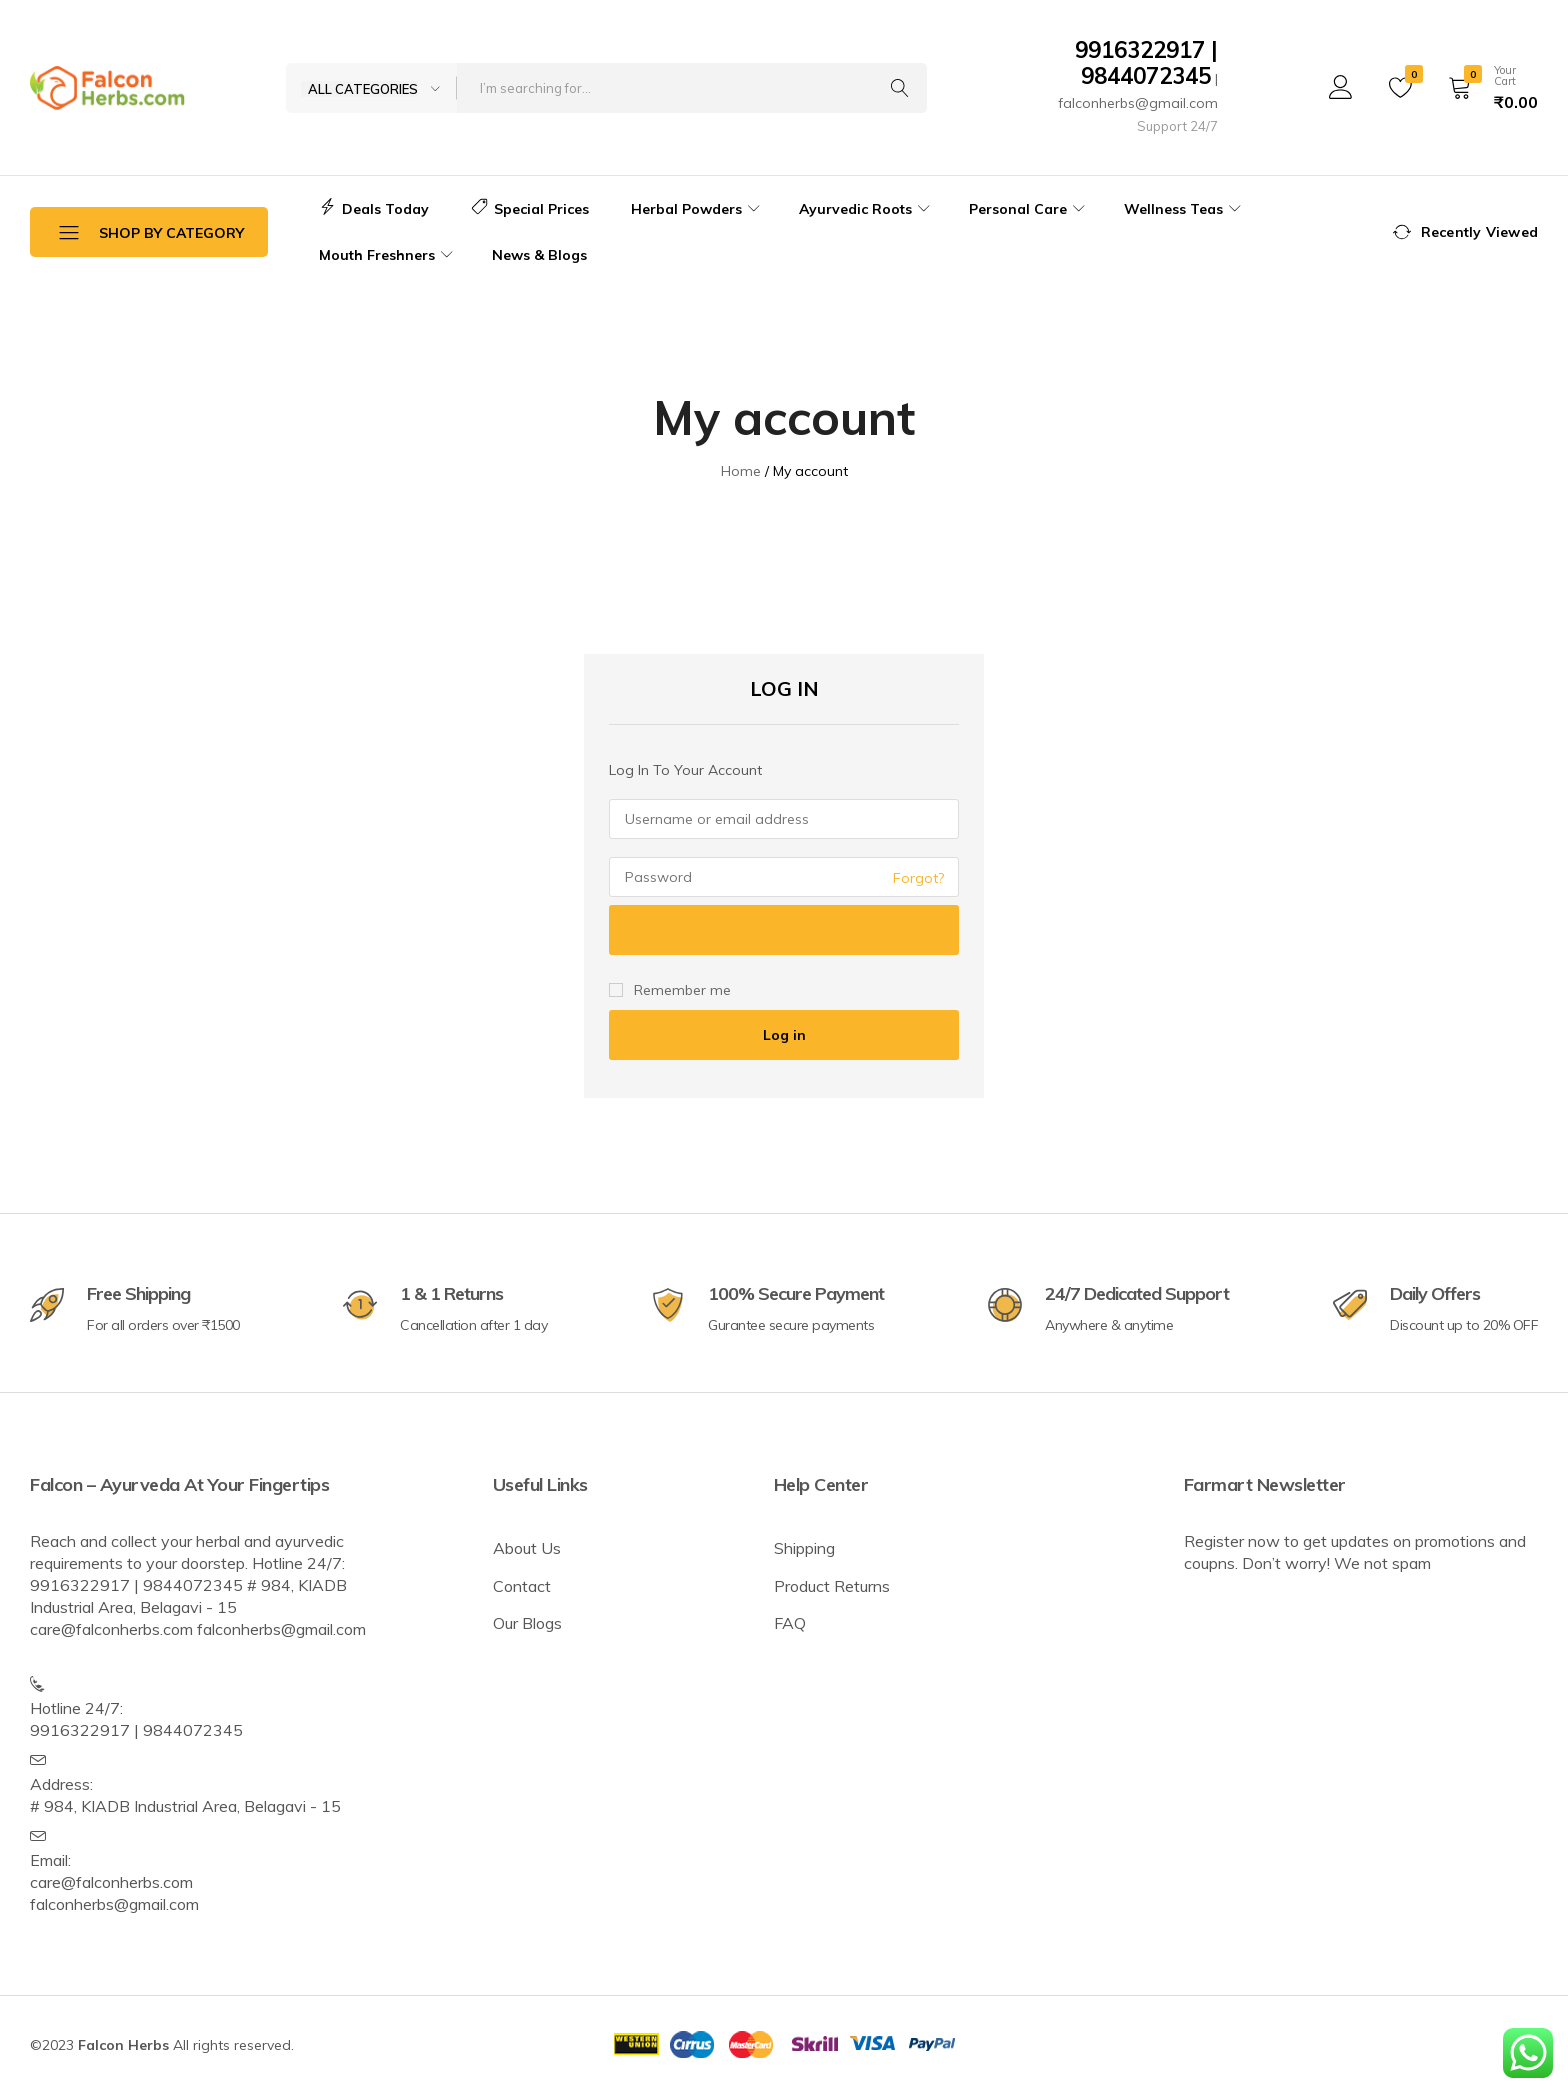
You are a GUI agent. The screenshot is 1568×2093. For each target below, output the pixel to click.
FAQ (790, 1623)
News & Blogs (539, 255)
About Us (527, 1548)
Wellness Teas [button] (1185, 209)
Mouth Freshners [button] (388, 255)
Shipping (804, 1548)
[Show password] (784, 930)
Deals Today (374, 209)
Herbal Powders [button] (698, 209)
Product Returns (832, 1586)
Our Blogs (527, 1623)
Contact (522, 1586)
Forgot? (918, 878)
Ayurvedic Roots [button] (867, 209)
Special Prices (530, 209)
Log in (784, 1035)
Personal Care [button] (1029, 209)
